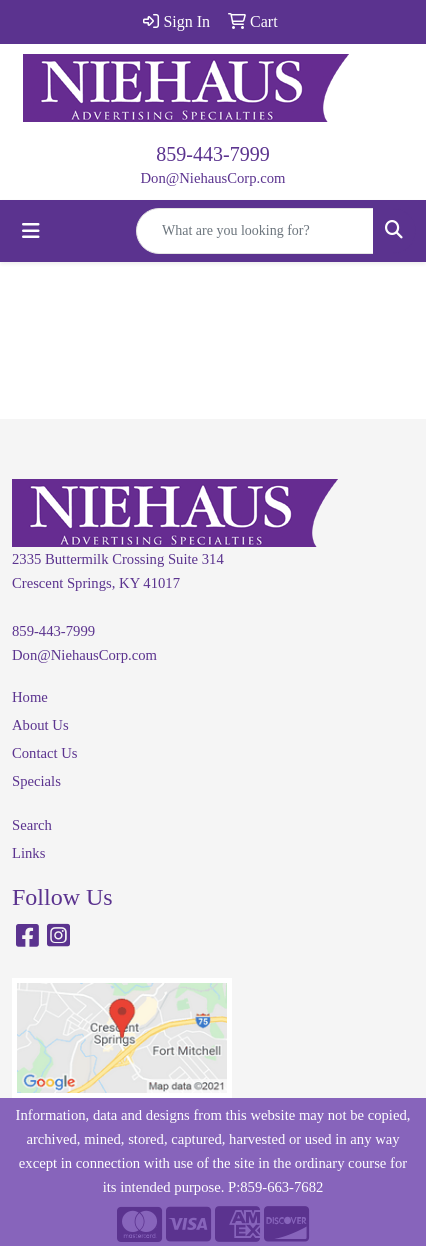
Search (32, 825)
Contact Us (45, 753)
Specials (36, 781)
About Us (40, 725)
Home (30, 697)
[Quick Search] (255, 231)
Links (28, 853)
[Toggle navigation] (31, 231)
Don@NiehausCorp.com (213, 178)
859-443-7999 (212, 154)
